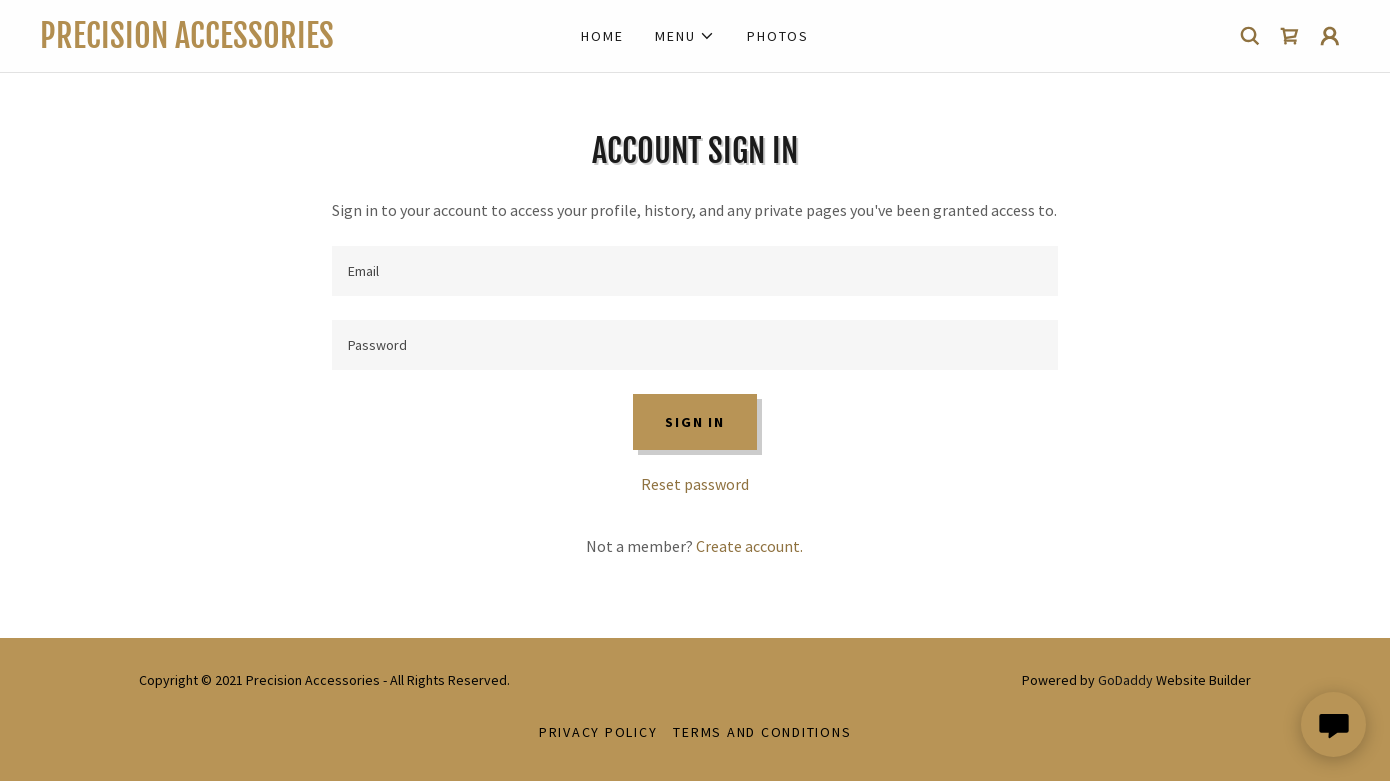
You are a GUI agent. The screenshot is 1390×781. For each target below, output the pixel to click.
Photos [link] (778, 36)
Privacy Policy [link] (598, 732)
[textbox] (694, 271)
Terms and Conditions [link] (762, 732)
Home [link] (602, 36)
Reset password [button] (695, 484)
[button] (685, 36)
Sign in (694, 422)
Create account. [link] (749, 546)
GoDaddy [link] (1125, 680)
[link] (204, 42)
